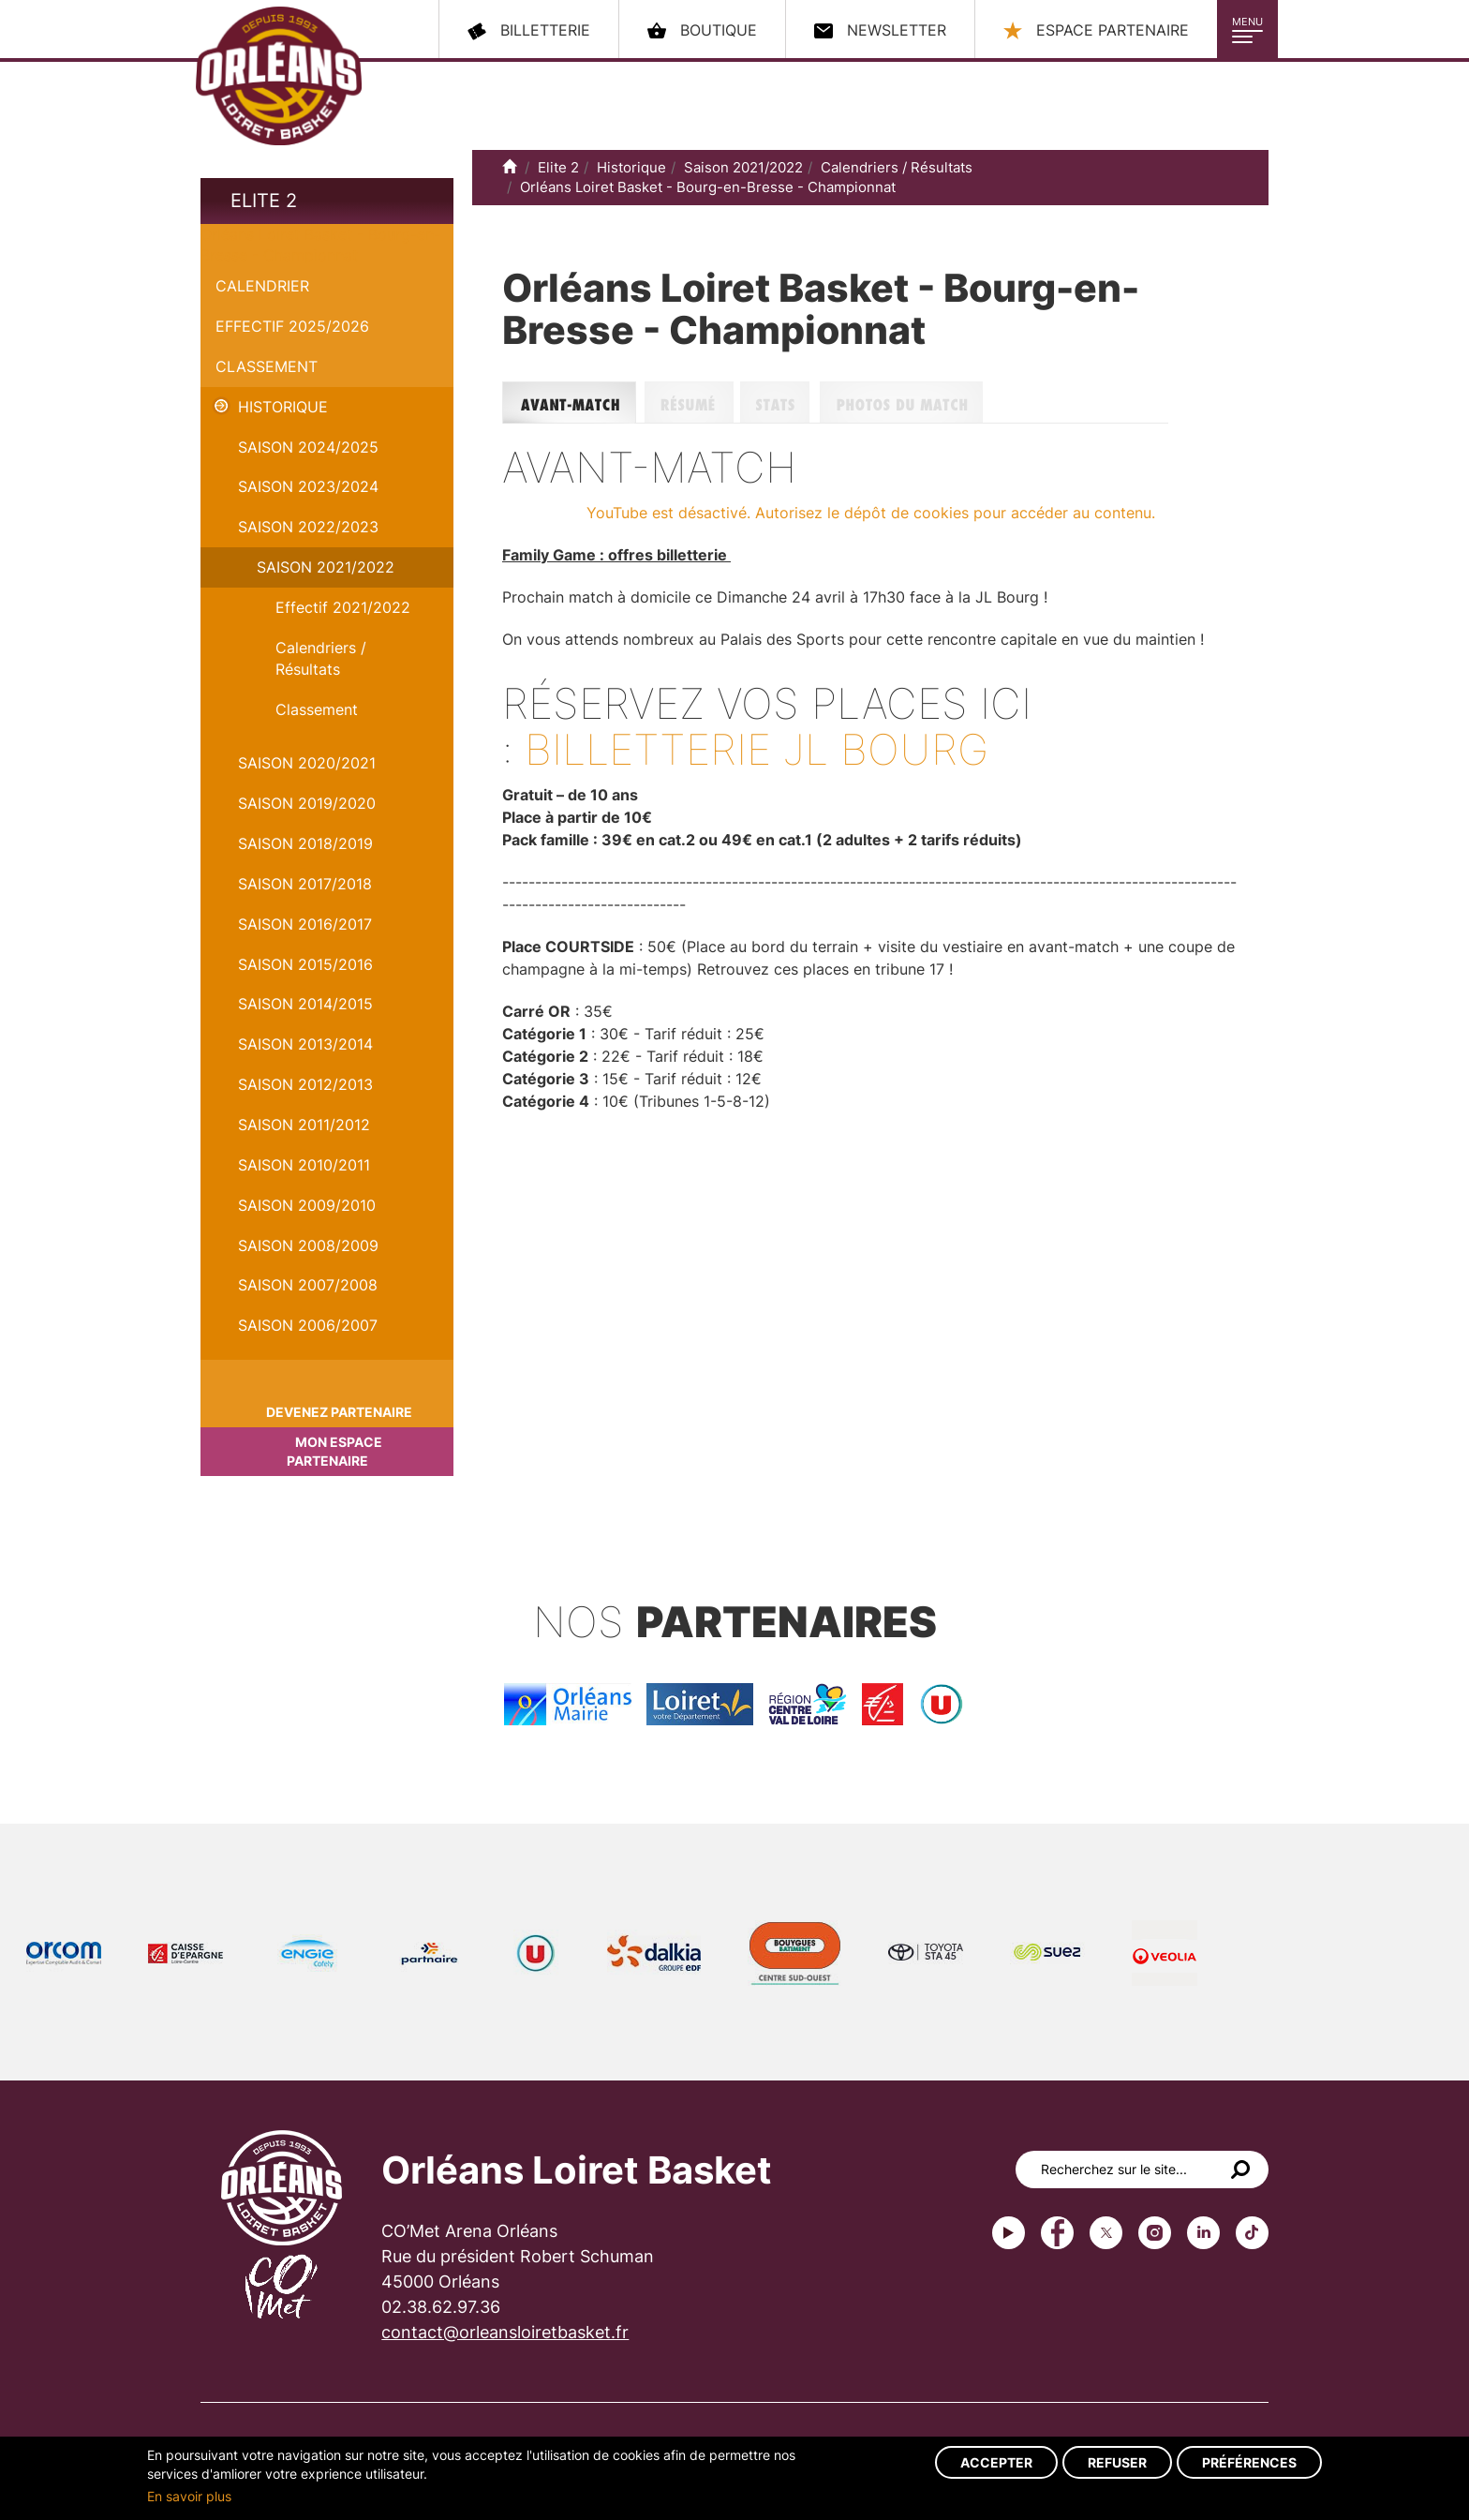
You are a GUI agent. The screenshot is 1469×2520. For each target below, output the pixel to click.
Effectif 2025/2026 (292, 326)
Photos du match (994, 402)
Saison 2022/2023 (308, 526)
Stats (780, 402)
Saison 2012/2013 (305, 1084)
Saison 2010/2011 (304, 1165)
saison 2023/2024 (308, 486)
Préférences (1249, 2462)
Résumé (692, 402)
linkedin (1203, 2232)
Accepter (996, 2462)
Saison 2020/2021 (307, 762)
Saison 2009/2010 (307, 1205)
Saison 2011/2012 (304, 1124)
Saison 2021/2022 (325, 567)
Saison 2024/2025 (308, 447)
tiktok (1252, 2232)
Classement (266, 366)
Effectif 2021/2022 (342, 607)
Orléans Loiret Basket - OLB (279, 76)
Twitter (1106, 2232)
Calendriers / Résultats (320, 658)
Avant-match (573, 402)
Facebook (1057, 2232)
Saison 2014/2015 (305, 1003)
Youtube (1008, 2232)
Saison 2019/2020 (307, 803)
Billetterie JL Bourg (756, 749)
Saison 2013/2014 (305, 1044)
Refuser (1117, 2462)
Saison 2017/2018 (305, 883)
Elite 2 (263, 200)
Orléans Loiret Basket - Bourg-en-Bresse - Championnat (708, 187)
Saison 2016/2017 (305, 924)
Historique (283, 406)
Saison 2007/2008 (308, 1284)
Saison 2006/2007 (308, 1325)
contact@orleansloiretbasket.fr (505, 2332)
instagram (1154, 2232)
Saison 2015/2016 (305, 964)
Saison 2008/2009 (308, 1245)
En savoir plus (189, 2496)
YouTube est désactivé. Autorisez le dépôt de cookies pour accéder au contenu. (870, 512)
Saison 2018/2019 (305, 843)
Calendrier (262, 285)
